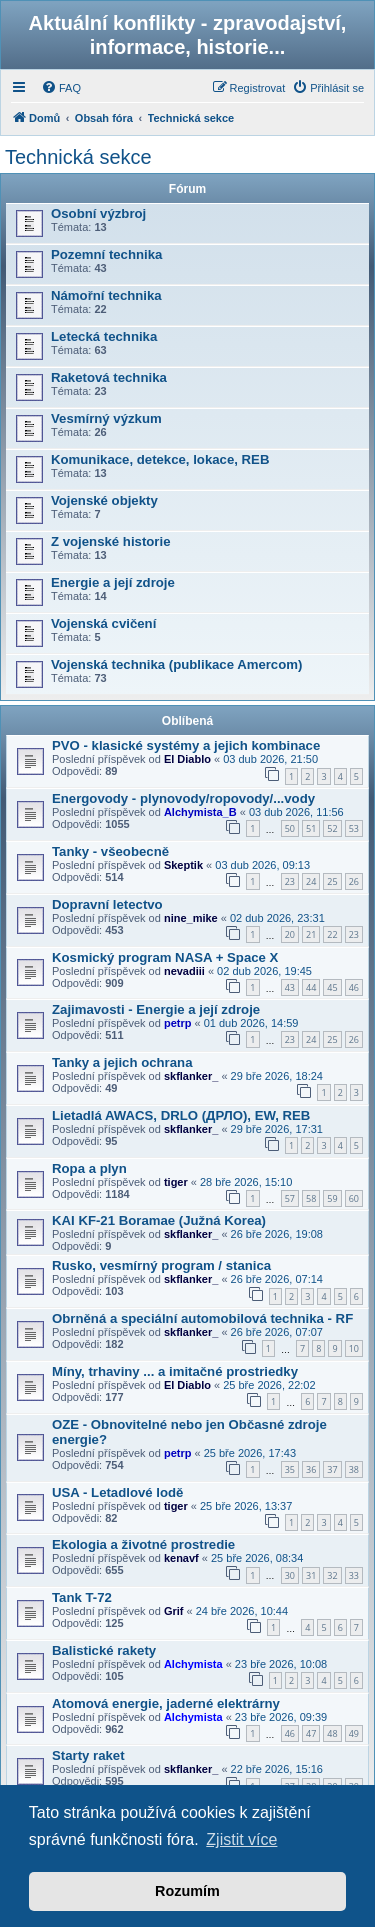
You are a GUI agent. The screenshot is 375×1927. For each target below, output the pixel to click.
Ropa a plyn (89, 1168)
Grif (174, 1611)
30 (290, 1575)
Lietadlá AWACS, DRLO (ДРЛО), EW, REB (181, 1115)
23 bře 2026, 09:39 (281, 1717)
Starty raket (88, 1755)
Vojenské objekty (104, 500)
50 (290, 828)
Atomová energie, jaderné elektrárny (166, 1703)
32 (332, 1575)
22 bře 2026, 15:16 (277, 1769)
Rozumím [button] (187, 1891)
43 (290, 987)
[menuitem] (61, 88)
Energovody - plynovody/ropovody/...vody (183, 798)
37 (332, 1469)
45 (332, 987)
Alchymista (193, 1664)
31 (311, 1575)
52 (332, 828)
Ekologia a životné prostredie (143, 1544)
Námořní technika (106, 295)
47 (311, 1733)
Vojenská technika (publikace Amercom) (176, 664)
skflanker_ (191, 1076)
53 (354, 828)
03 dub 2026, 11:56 (296, 812)
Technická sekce (78, 157)
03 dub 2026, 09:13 (262, 865)
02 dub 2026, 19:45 (264, 971)
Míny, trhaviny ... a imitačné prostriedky (175, 1371)
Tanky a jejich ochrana (122, 1062)
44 (311, 987)
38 (354, 1469)
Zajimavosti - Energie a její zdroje (156, 1009)
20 (290, 934)
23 (290, 881)
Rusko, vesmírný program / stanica (161, 1265)
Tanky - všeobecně (110, 851)
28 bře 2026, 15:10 (246, 1182)
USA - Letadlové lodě (117, 1492)
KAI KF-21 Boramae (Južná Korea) (159, 1220)
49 (354, 1733)
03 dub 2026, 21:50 (270, 759)
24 (311, 881)
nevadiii (184, 971)
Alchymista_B (200, 812)
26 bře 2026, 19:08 (277, 1234)
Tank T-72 (82, 1597)
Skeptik (183, 865)
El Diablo (187, 759)
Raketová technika (109, 377)
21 (311, 934)
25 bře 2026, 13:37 (246, 1506)
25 (332, 881)
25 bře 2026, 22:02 (269, 1385)
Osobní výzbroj (98, 213)
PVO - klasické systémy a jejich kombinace (186, 745)
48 (332, 1733)
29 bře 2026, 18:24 (277, 1076)
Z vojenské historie (110, 541)
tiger (176, 1182)
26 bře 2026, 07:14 (277, 1279)
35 (290, 1469)
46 (354, 987)
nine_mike (191, 918)
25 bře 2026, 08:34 (257, 1558)
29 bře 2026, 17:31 (277, 1129)
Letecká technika (104, 336)
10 (354, 1348)
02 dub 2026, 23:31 (277, 918)
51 (311, 828)
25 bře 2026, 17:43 (250, 1453)
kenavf (181, 1558)
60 (354, 1198)
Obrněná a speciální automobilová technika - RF (202, 1318)
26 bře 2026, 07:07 (277, 1332)
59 (332, 1198)
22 (332, 934)
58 (311, 1198)
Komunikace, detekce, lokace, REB (160, 459)
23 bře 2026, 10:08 (281, 1664)
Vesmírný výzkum (106, 418)
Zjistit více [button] (241, 1839)
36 (311, 1469)
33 (354, 1575)
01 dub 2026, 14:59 (251, 1023)
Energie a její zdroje (113, 582)
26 (354, 881)
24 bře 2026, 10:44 (242, 1611)
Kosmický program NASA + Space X (165, 957)
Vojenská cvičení (103, 623)
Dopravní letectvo (107, 904)
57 (290, 1198)
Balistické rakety (104, 1650)
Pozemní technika (106, 254)
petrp (178, 1023)
